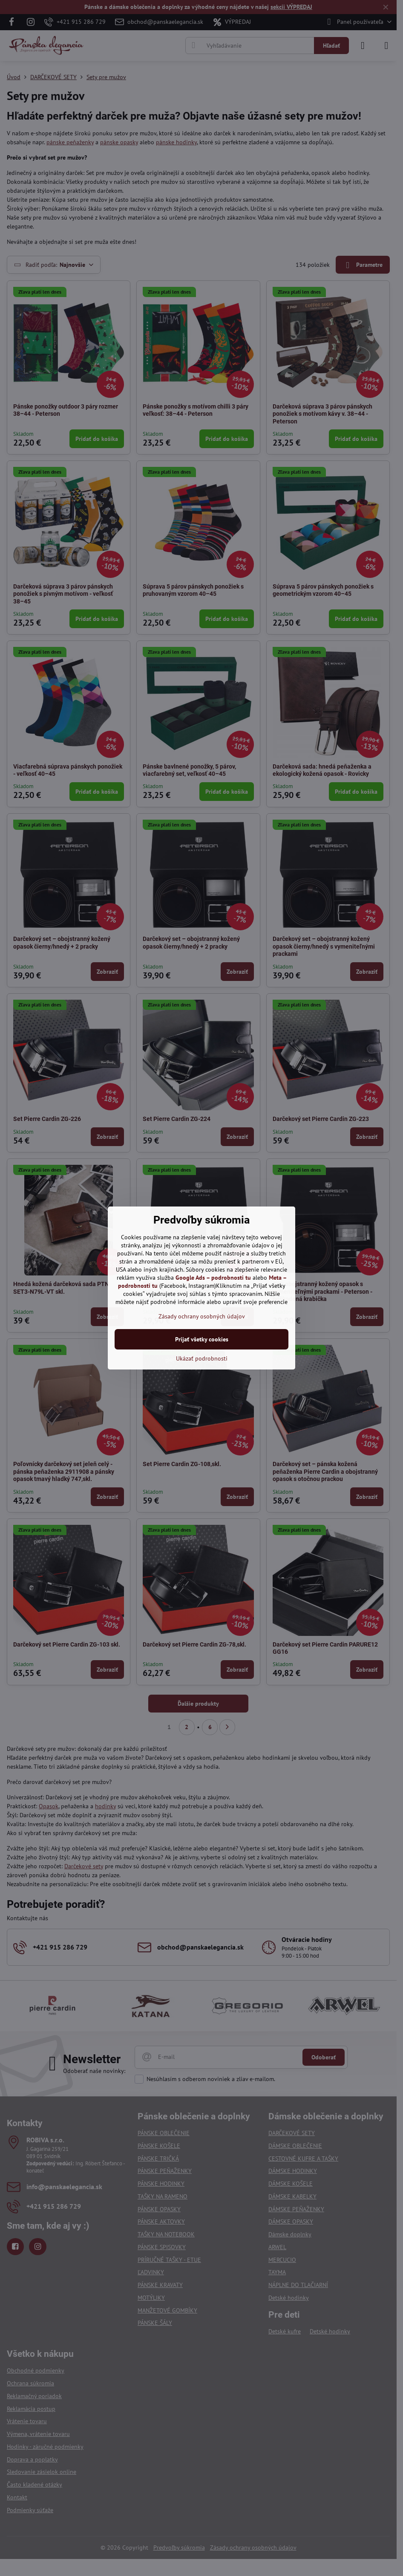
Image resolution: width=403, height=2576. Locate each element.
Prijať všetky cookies (201, 1339)
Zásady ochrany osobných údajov (201, 1316)
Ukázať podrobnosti (201, 1358)
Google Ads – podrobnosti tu (213, 1277)
